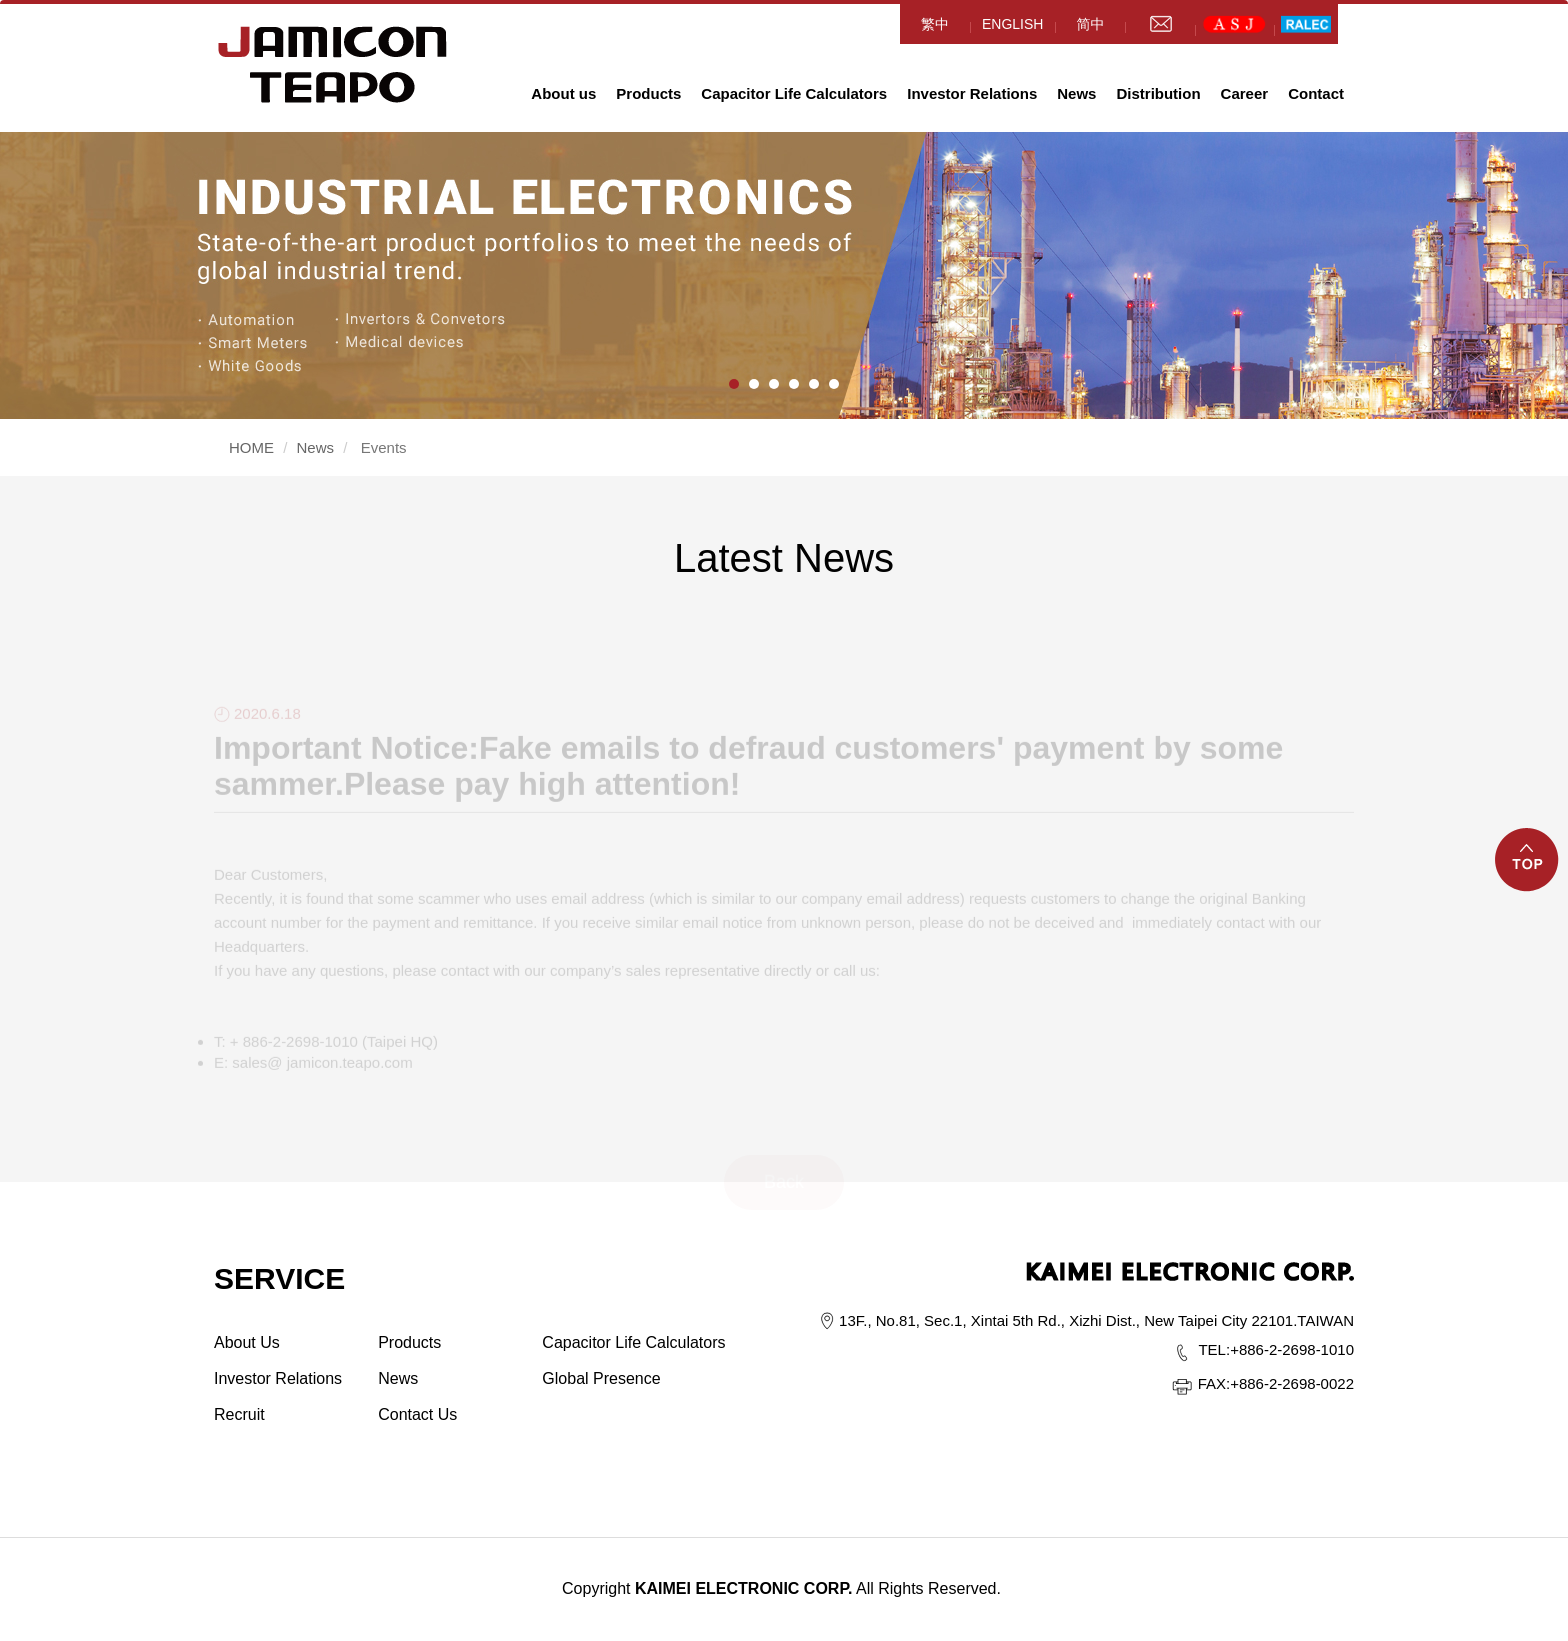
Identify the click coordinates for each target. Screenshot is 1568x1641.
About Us (247, 1342)
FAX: (1214, 1383)
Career (1245, 93)
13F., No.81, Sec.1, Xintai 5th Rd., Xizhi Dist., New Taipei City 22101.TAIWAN (1096, 1320)
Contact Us (417, 1414)
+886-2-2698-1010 (1276, 1349)
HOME (333, 64)
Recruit (239, 1414)
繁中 (935, 24)
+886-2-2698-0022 (1276, 1383)
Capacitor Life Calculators (794, 93)
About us (563, 93)
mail (1160, 24)
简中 (1090, 24)
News (1076, 93)
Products (648, 93)
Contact (1316, 93)
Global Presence (601, 1378)
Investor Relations (972, 93)
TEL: (1214, 1349)
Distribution (1158, 93)
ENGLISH (1012, 24)
